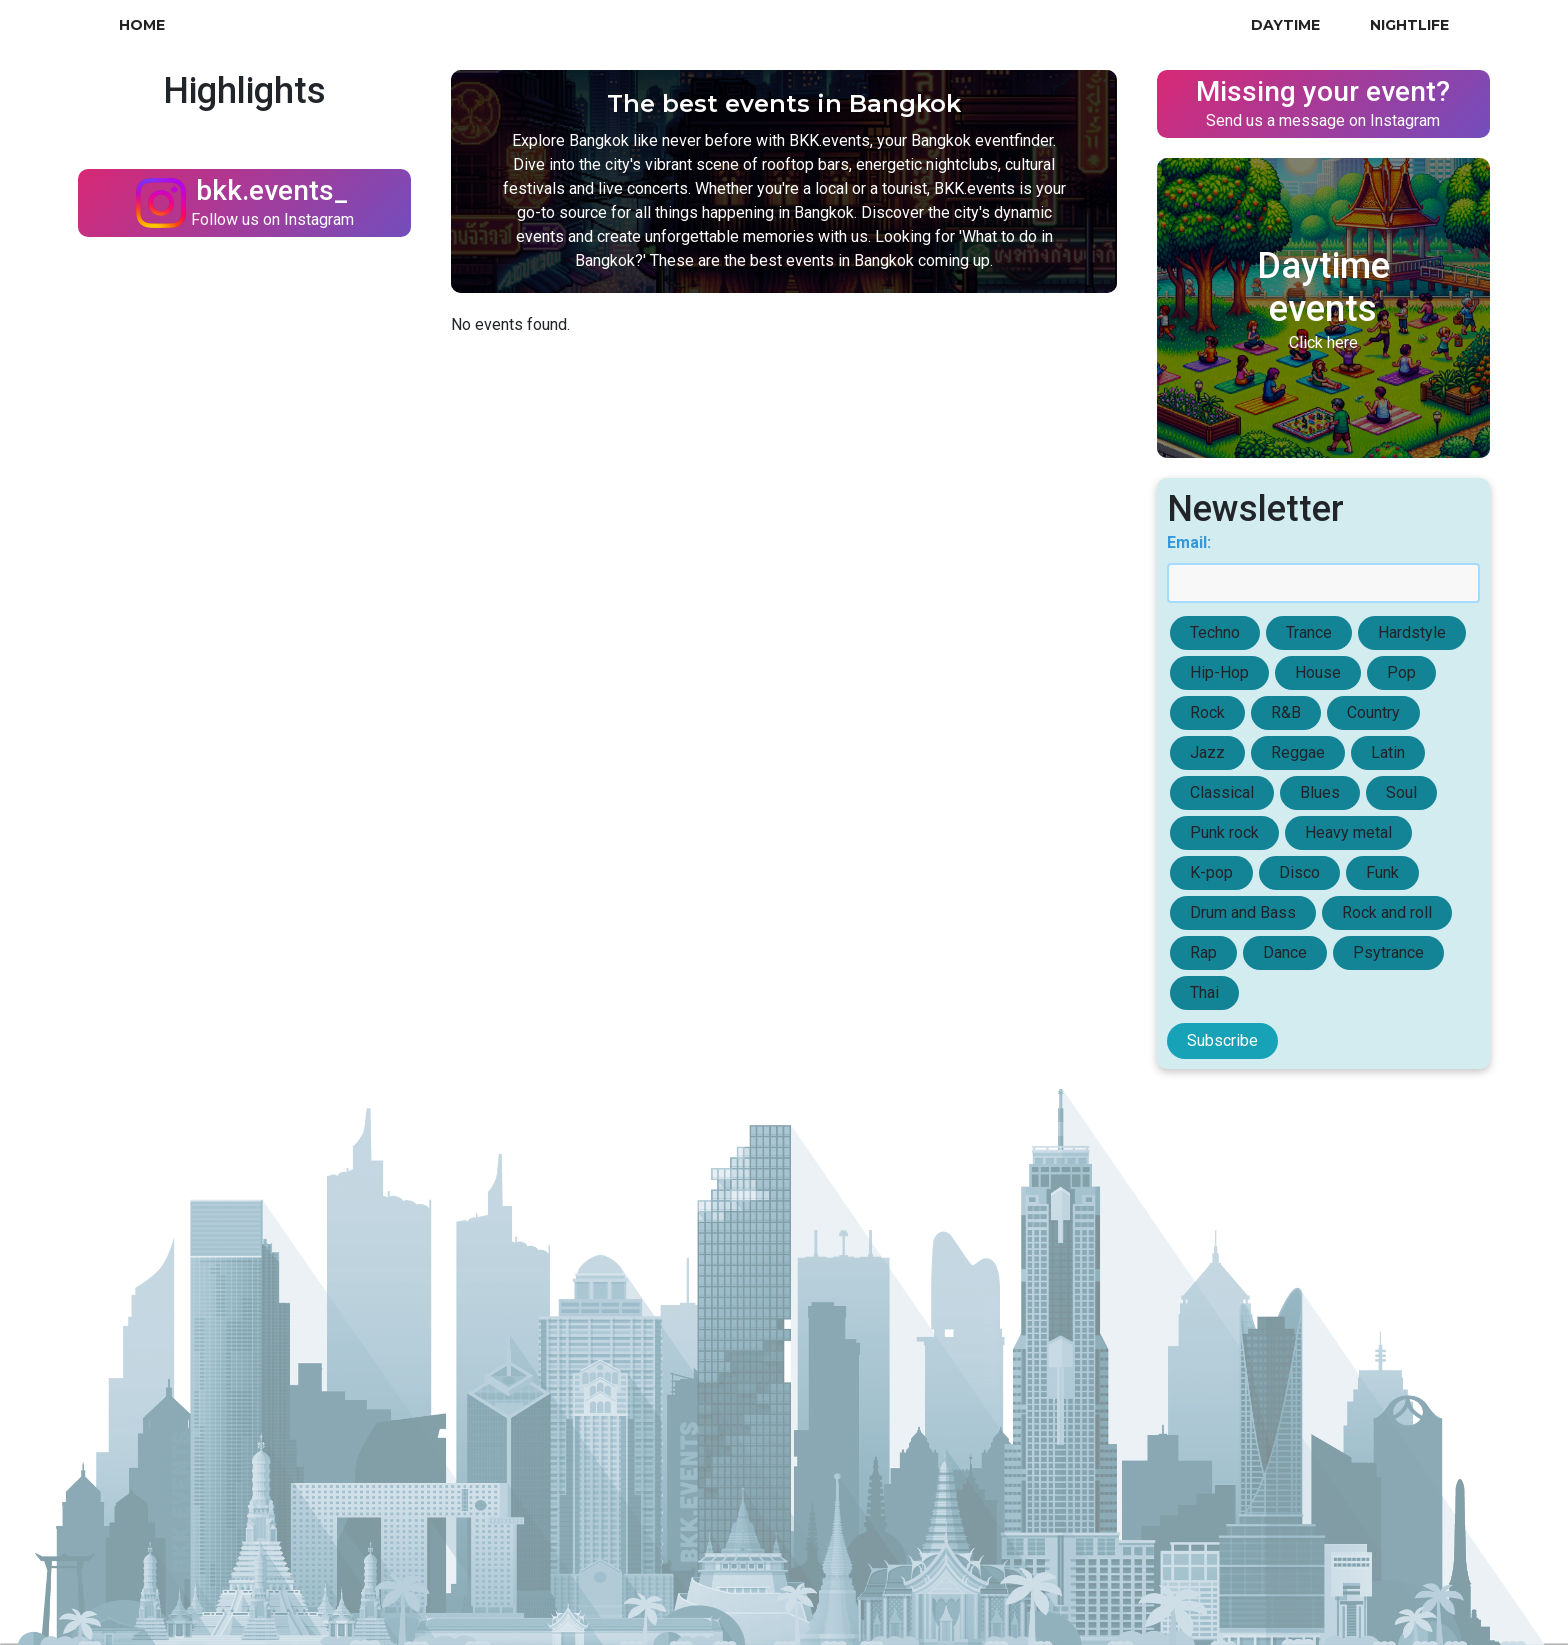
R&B (1286, 712)
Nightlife (1409, 25)
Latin (1388, 752)
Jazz (1207, 752)
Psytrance (1388, 952)
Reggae (1298, 752)
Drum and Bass (1243, 912)
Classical (1222, 792)
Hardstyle (1412, 632)
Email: (1189, 542)
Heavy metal (1348, 832)
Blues (1320, 792)
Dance (1285, 952)
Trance (1309, 632)
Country (1373, 712)
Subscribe (1222, 1040)
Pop (1401, 672)
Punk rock (1224, 832)
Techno (1215, 632)
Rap (1203, 952)
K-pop (1211, 872)
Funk (1382, 872)
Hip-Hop (1219, 672)
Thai (1204, 992)
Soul (1401, 792)
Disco (1299, 872)
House (1318, 672)
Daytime (1285, 25)
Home (142, 25)
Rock (1207, 712)
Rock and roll (1387, 912)
